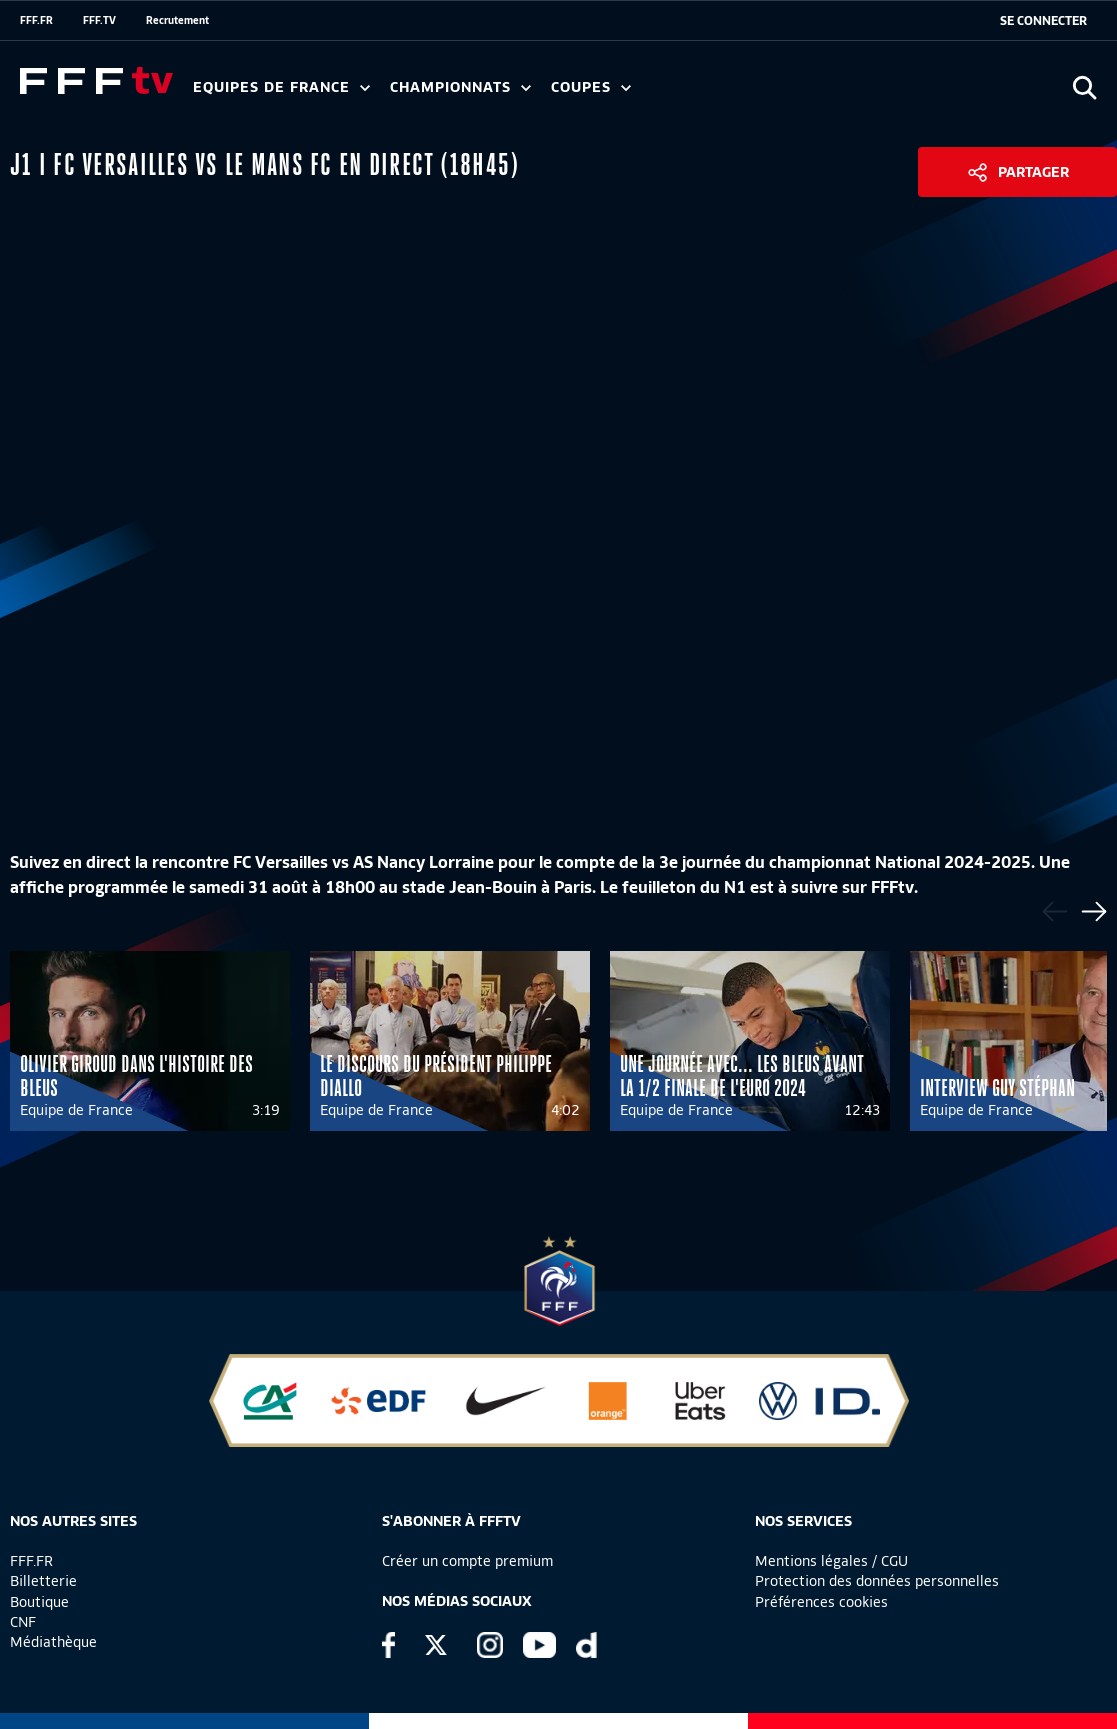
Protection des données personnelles (877, 1581)
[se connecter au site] (1043, 21)
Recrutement (177, 20)
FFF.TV (99, 20)
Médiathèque (53, 1642)
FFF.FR (36, 20)
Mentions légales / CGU (831, 1561)
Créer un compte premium (467, 1561)
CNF (23, 1622)
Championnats (460, 87)
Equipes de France (281, 87)
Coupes (591, 87)
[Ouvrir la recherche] (1084, 87)
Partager (1033, 172)
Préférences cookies (821, 1602)
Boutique (39, 1602)
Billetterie (43, 1581)
